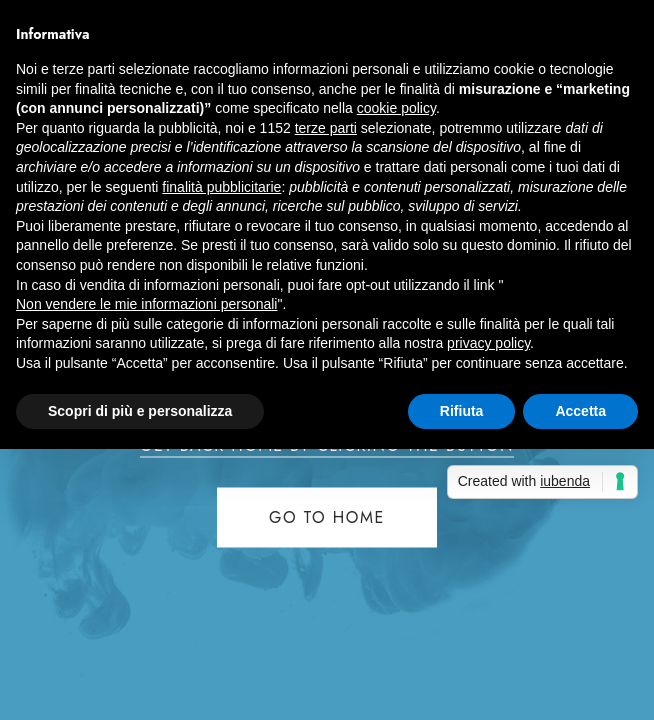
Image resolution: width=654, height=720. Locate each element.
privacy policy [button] (488, 343)
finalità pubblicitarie (221, 187)
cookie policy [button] (396, 108)
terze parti (326, 128)
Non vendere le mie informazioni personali (146, 304)
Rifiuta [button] (462, 411)
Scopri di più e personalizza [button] (140, 411)
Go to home (327, 517)
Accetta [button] (580, 411)
